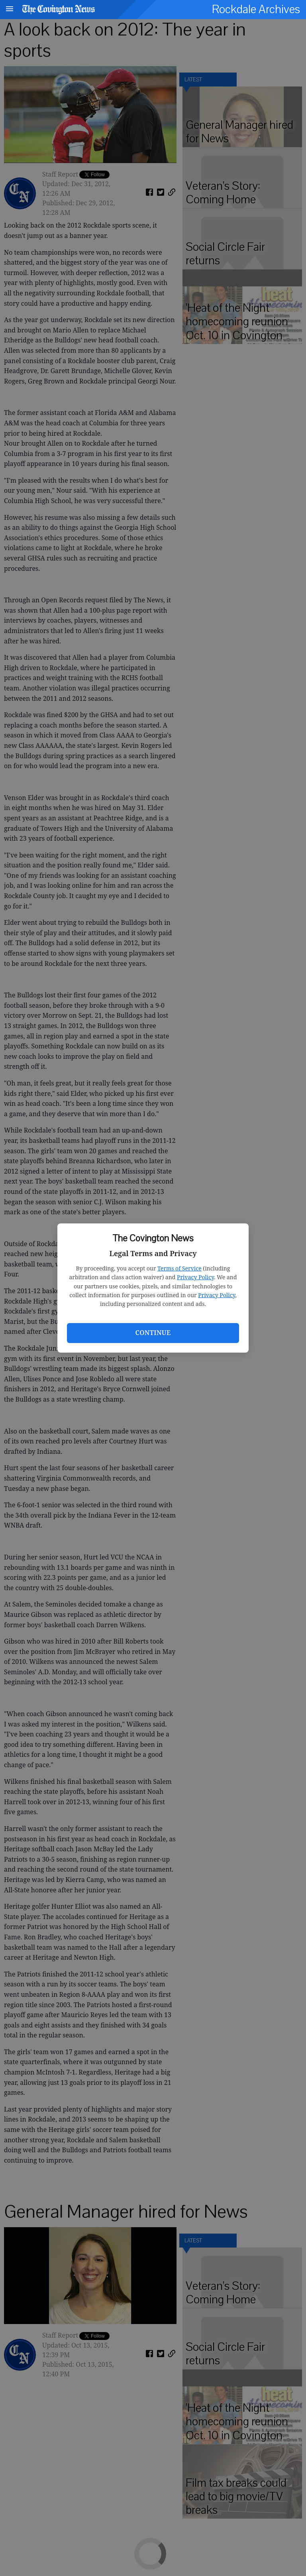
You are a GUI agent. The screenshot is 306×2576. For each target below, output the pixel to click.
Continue (153, 1332)
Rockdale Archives (256, 9)
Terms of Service (179, 1268)
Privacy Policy (195, 1277)
